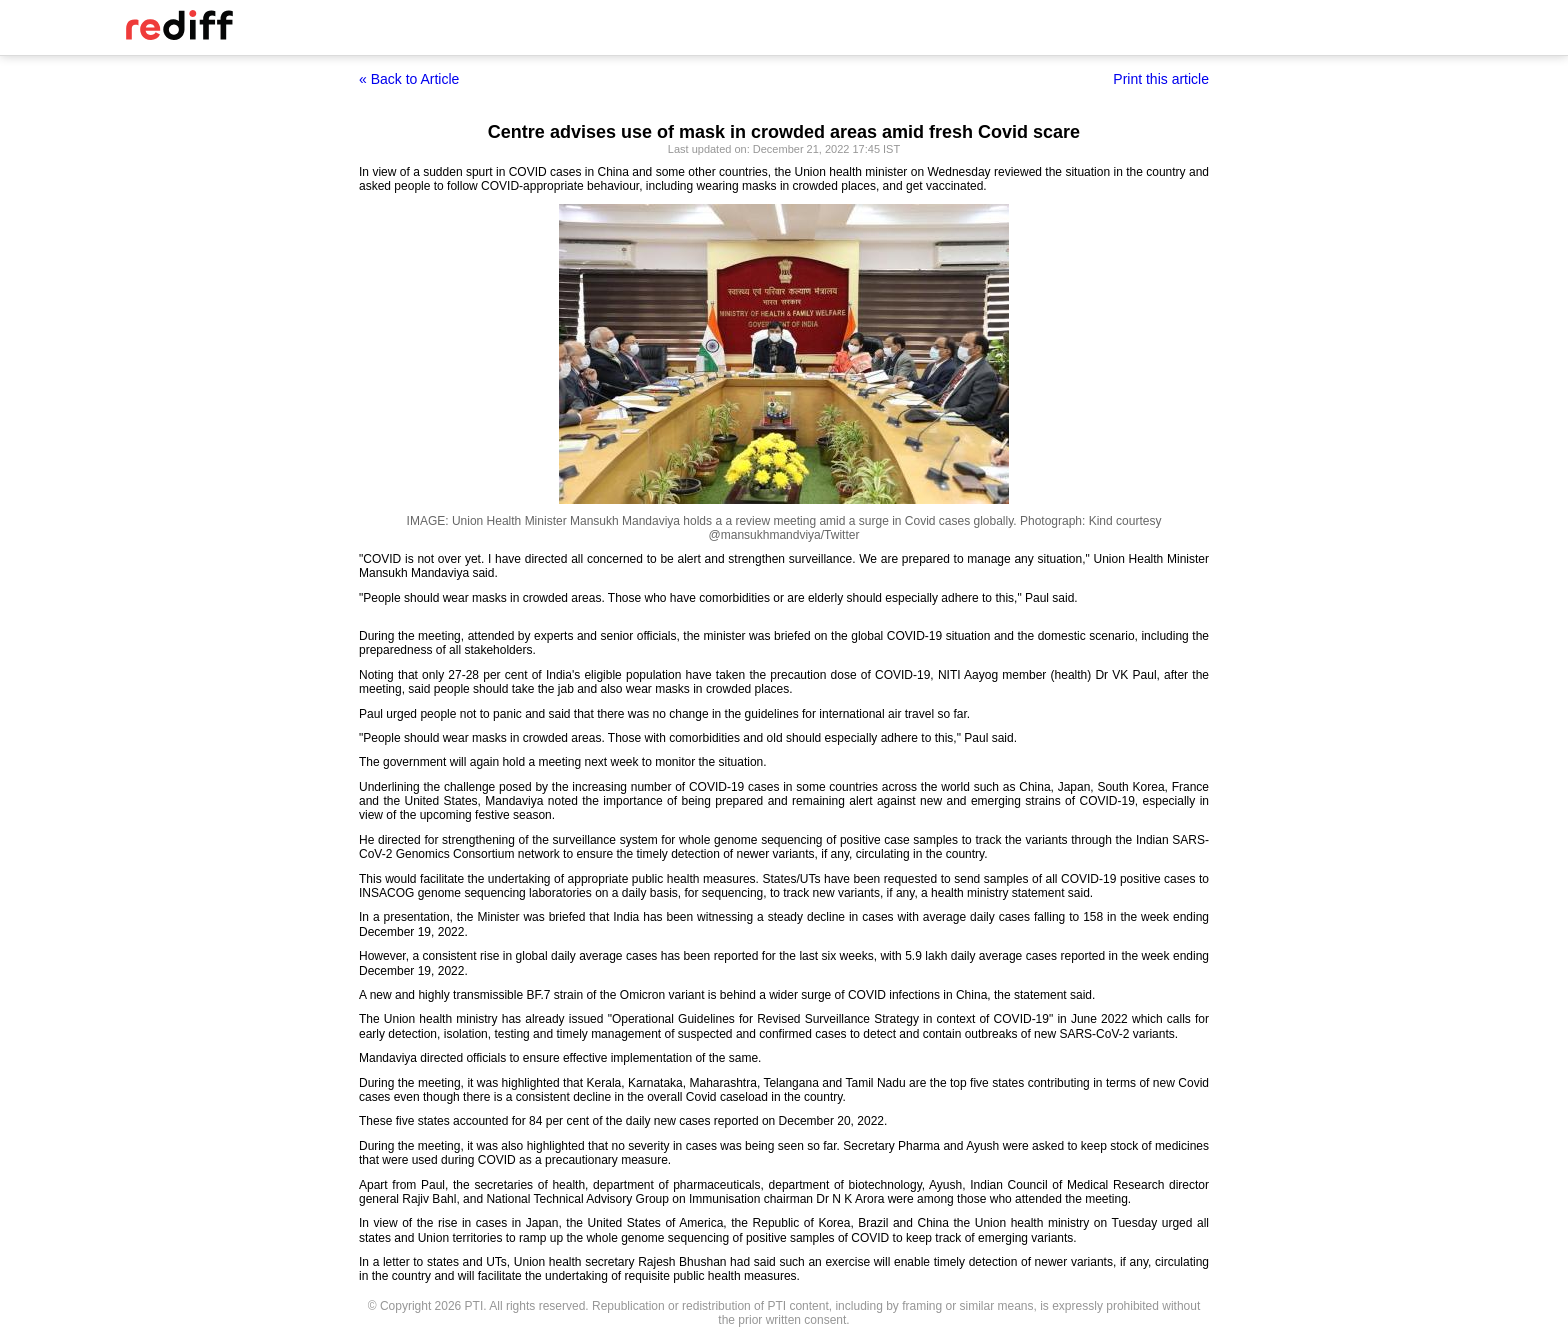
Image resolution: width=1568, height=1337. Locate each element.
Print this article (1161, 79)
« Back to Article (409, 79)
